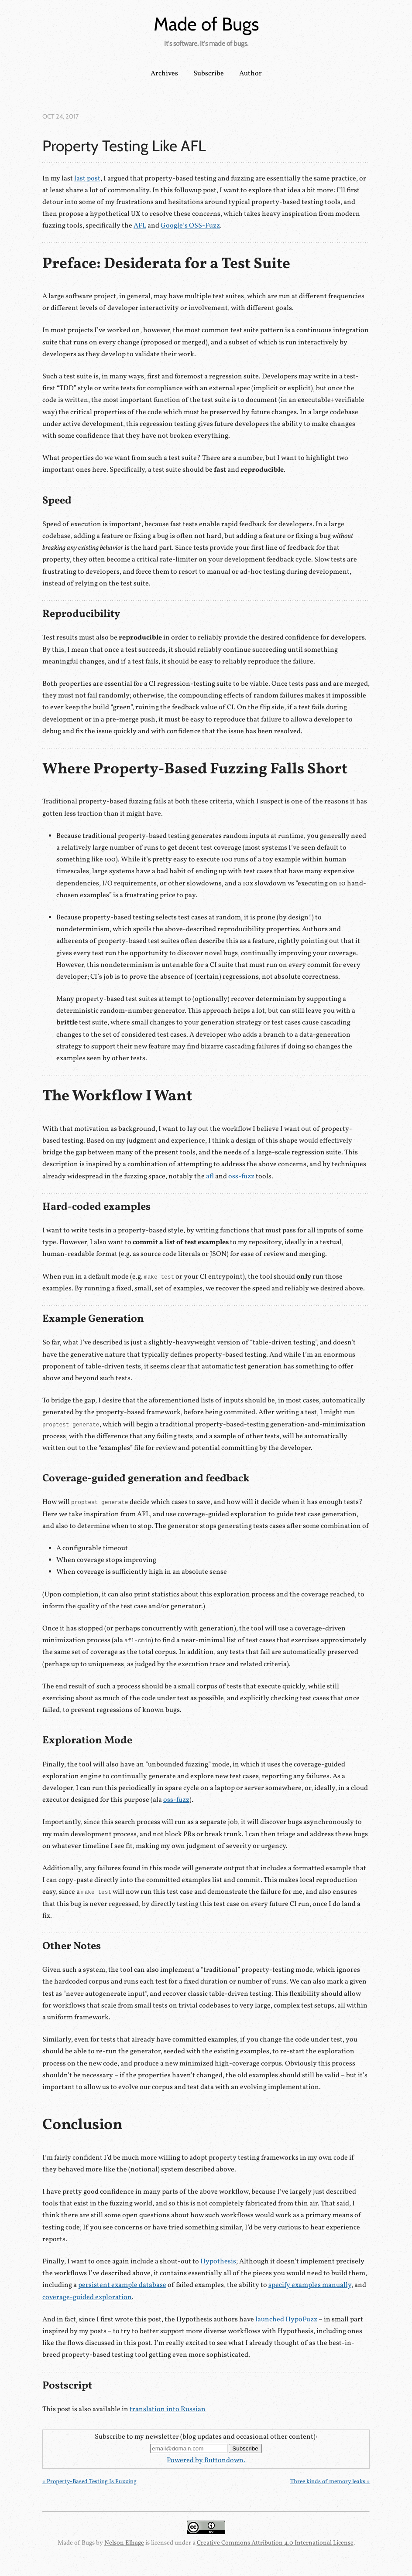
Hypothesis (218, 2261)
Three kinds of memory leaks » (330, 2481)
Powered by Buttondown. (206, 2460)
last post (87, 179)
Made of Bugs (206, 24)
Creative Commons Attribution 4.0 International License (275, 2543)
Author (250, 73)
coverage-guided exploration (87, 2297)
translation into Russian (168, 2409)
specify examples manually (309, 2285)
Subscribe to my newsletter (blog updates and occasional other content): (206, 2437)
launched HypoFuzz (286, 2319)
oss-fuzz (241, 1176)
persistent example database (122, 2285)
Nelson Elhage (124, 2543)
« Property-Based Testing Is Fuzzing (89, 2481)
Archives (164, 73)
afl (210, 1176)
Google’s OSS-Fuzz (190, 226)
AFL (140, 226)
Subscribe (208, 73)
